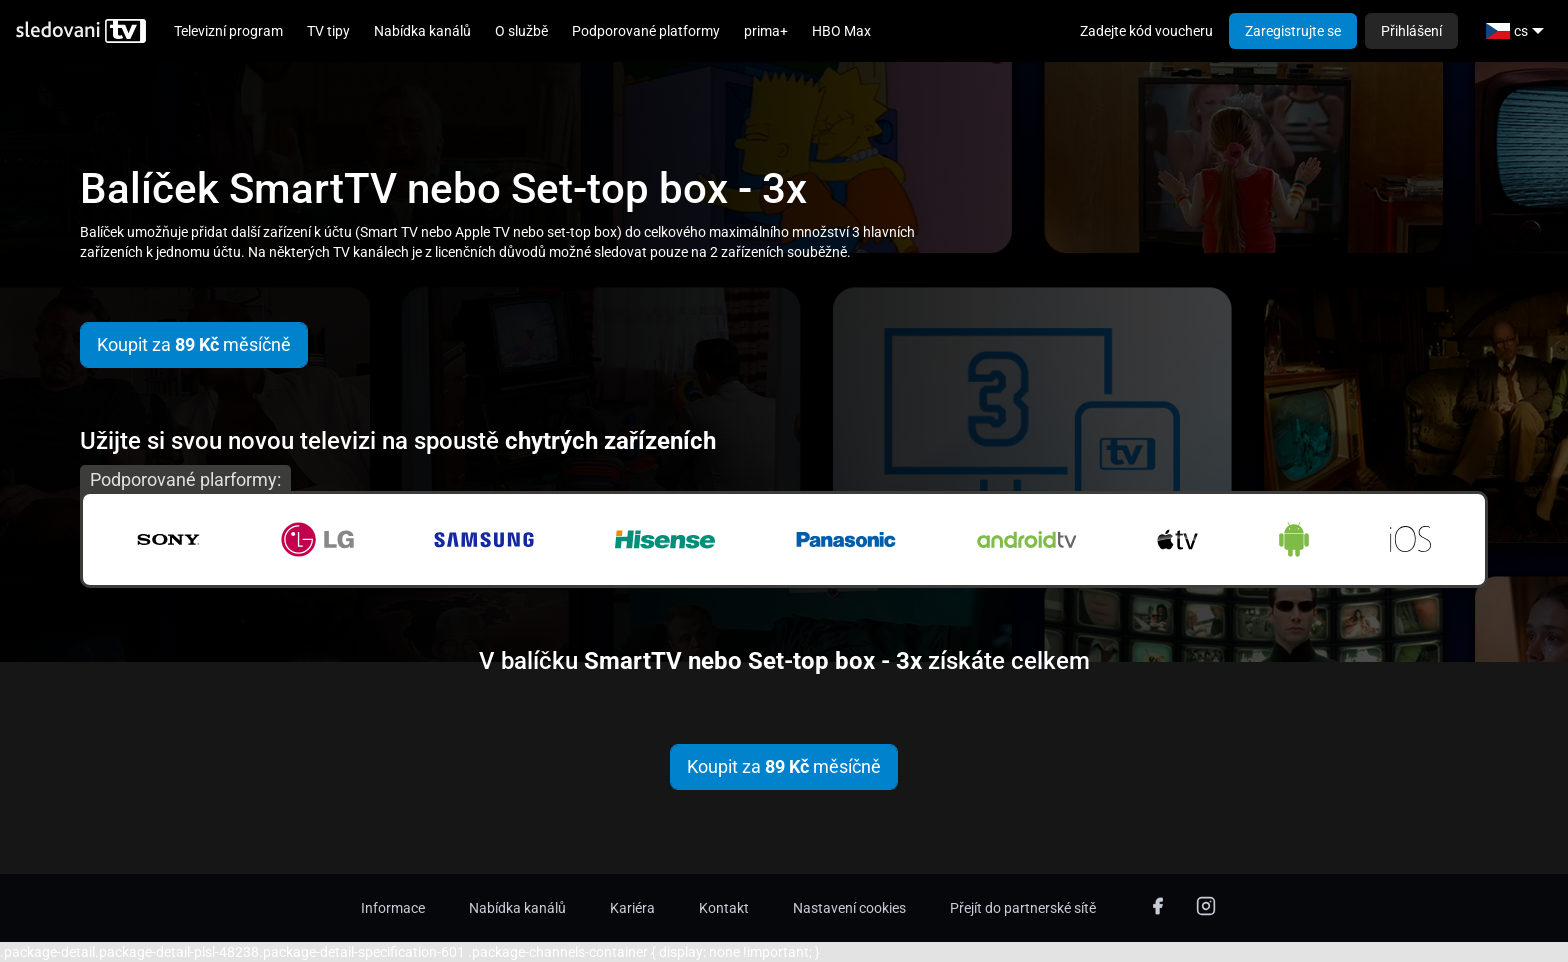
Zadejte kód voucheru (1146, 31)
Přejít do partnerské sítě (1023, 908)
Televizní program (228, 31)
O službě (521, 31)
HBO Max (841, 31)
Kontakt (724, 908)
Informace (393, 908)
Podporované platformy (646, 31)
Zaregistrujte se (1293, 31)
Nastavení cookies (849, 908)
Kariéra (632, 908)
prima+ (766, 31)
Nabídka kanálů (422, 31)
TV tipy (328, 31)
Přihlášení (1411, 31)
